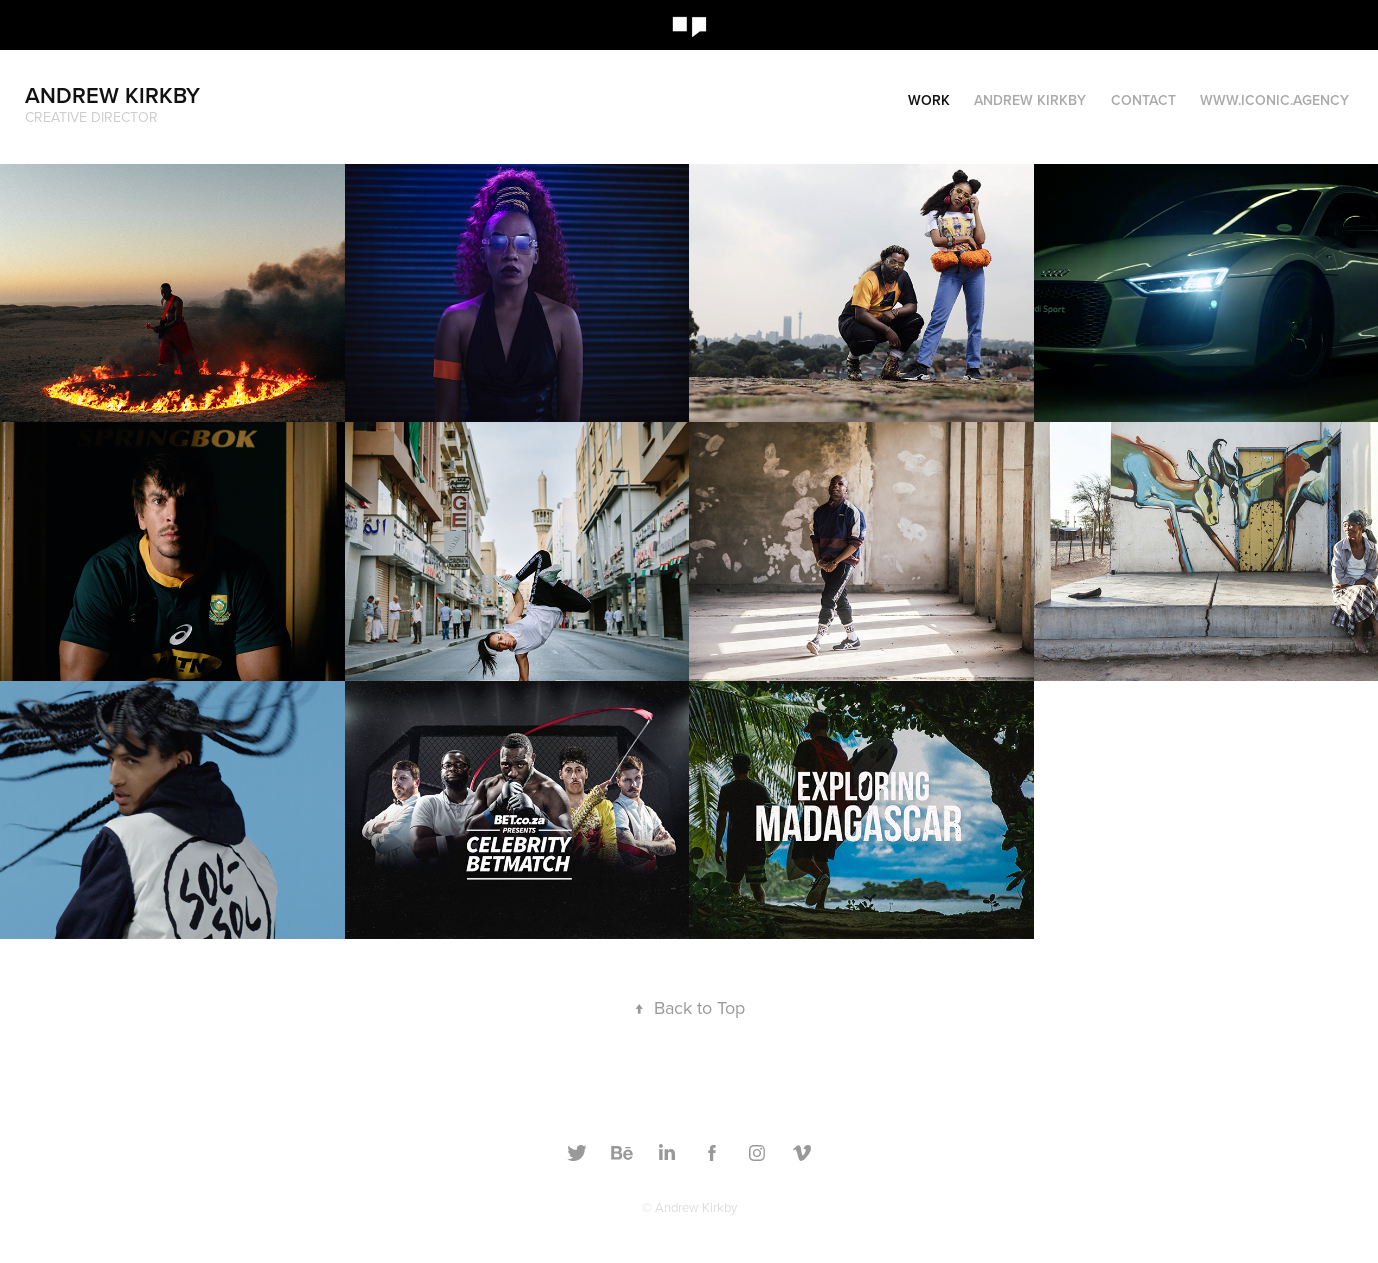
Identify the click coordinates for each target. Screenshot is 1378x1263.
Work (929, 100)
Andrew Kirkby (112, 95)
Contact (1143, 100)
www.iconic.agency (1274, 100)
